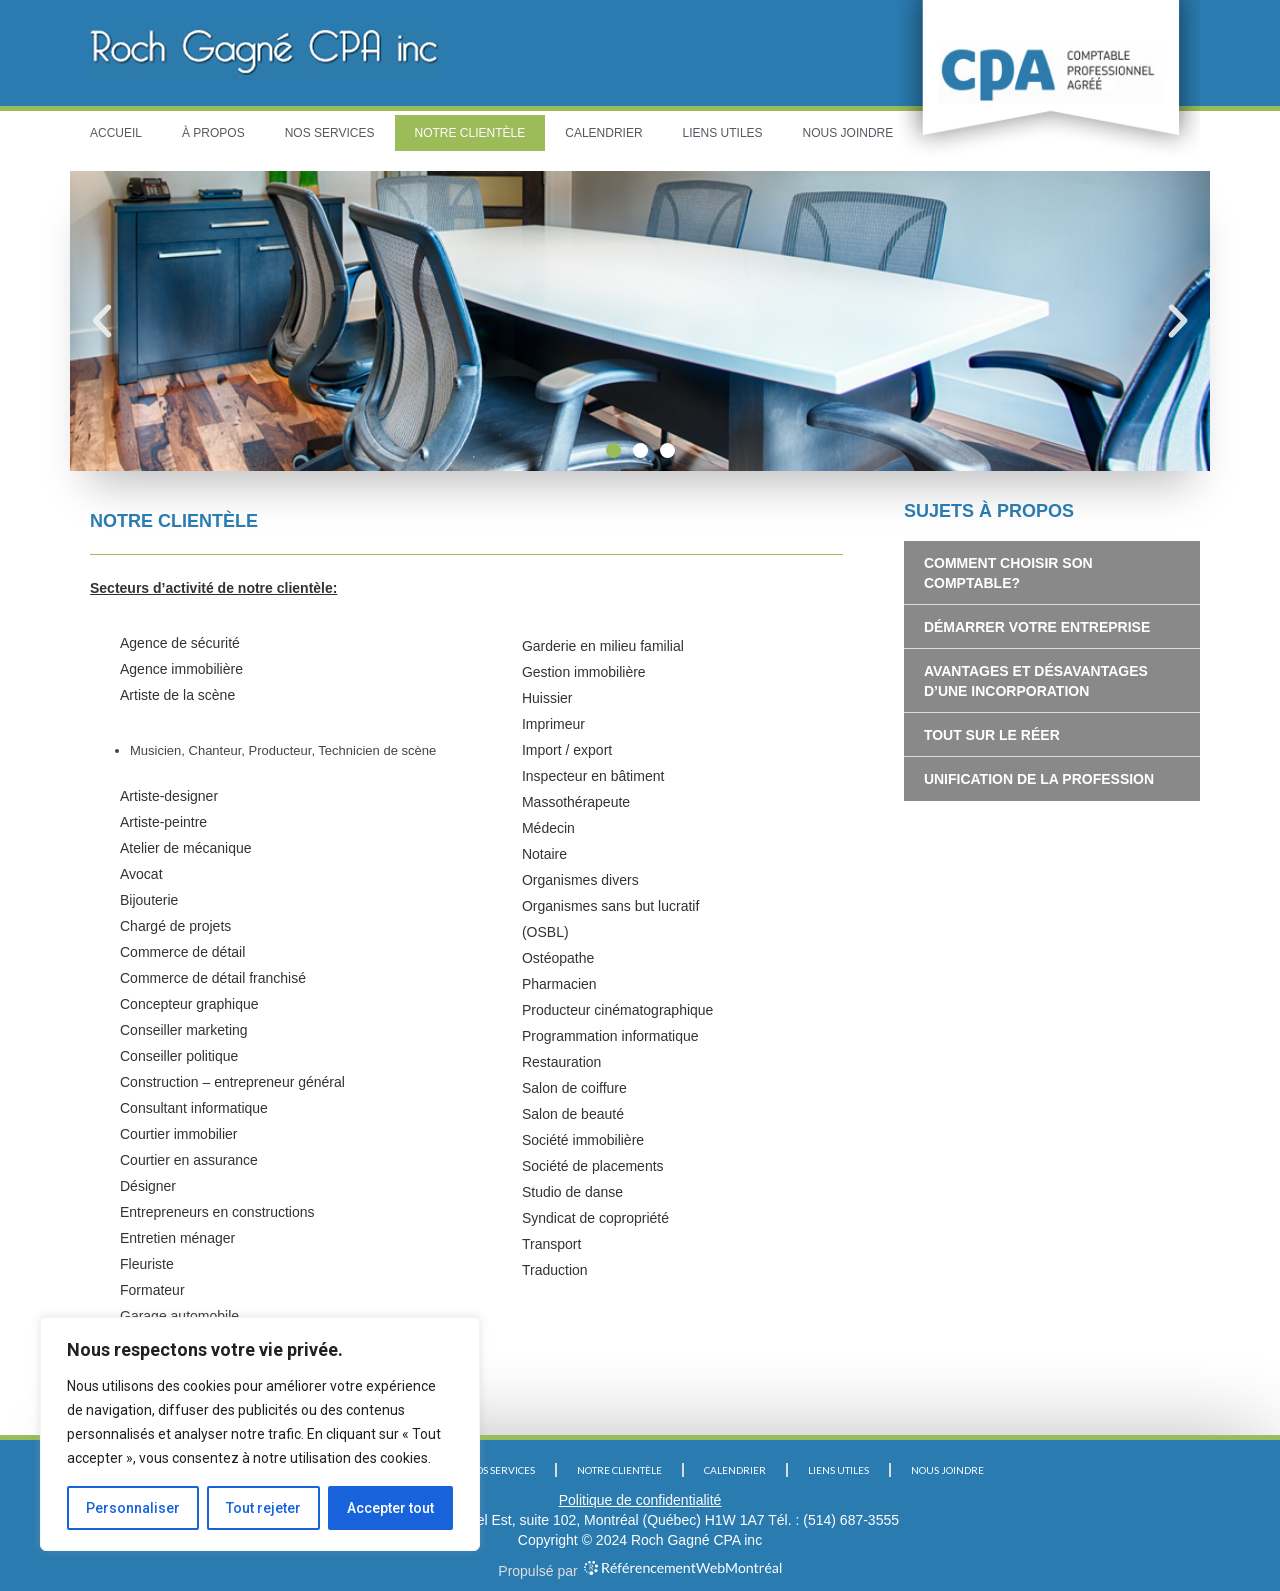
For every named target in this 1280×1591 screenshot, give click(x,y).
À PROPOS (213, 133)
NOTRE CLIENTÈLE (470, 133)
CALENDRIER (603, 133)
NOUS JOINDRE (848, 133)
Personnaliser (133, 1508)
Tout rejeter (263, 1508)
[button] (613, 450)
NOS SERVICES (330, 133)
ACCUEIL (116, 133)
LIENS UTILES (723, 133)
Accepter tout (390, 1508)
